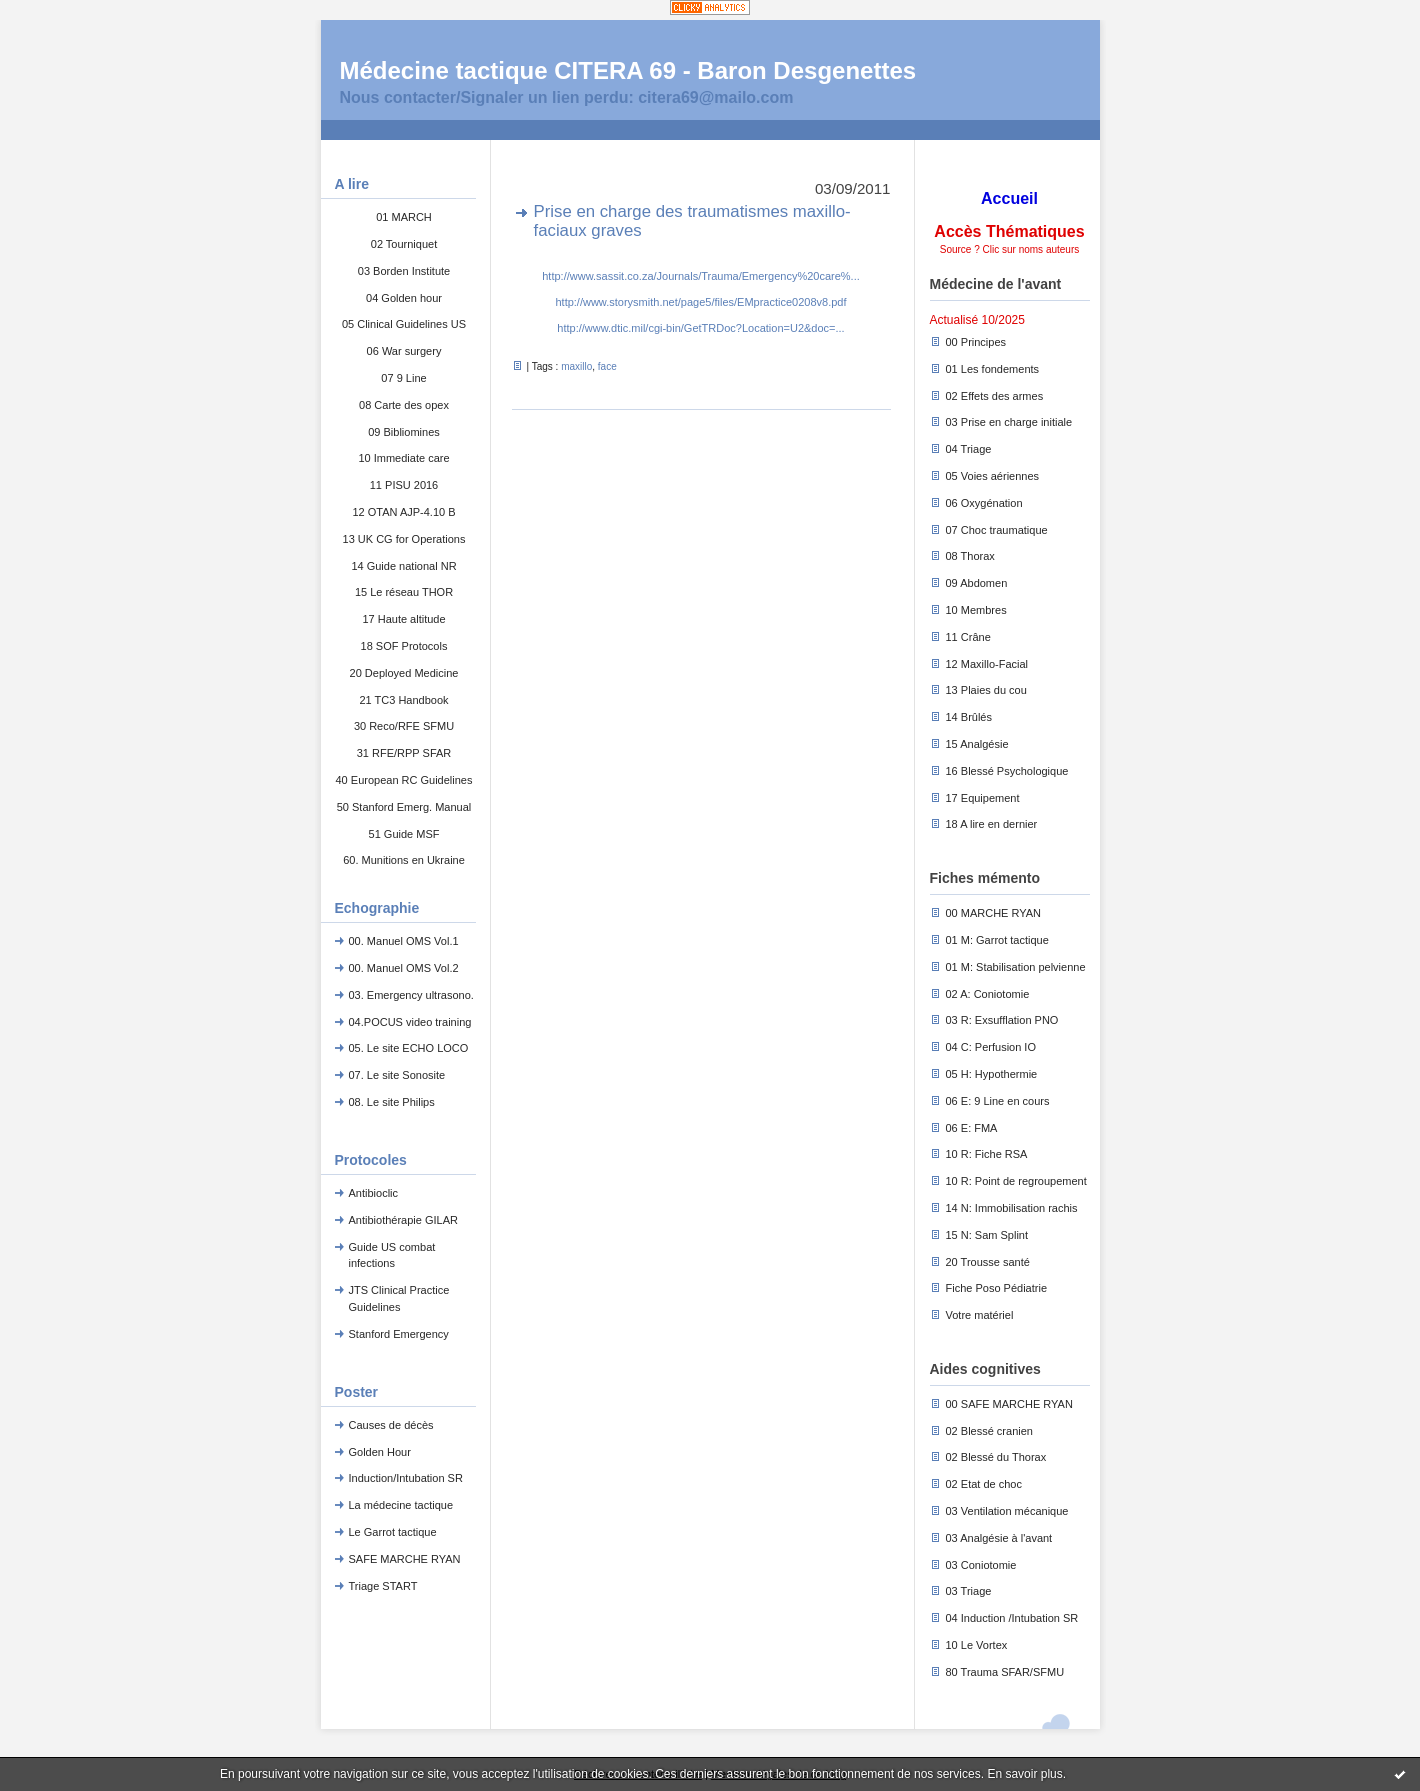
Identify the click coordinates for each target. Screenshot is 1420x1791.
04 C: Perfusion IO (991, 1047)
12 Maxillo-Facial (987, 664)
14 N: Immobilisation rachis (1012, 1208)
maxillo (576, 366)
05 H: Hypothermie (992, 1074)
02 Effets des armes (995, 396)
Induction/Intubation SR (406, 1478)
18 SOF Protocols (404, 646)
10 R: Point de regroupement (1016, 1181)
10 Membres (976, 610)
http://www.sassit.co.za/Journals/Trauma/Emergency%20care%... (701, 276)
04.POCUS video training (410, 1022)
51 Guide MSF (404, 834)
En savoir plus (1024, 1774)
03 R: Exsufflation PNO (1002, 1020)
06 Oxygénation (984, 503)
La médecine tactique (401, 1505)
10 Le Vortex (977, 1645)
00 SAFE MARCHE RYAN (1009, 1404)
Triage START (383, 1586)
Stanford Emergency (399, 1334)
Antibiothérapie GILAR (403, 1220)
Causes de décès (391, 1425)
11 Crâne (968, 637)
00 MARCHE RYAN (994, 913)
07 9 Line (403, 378)
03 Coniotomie (981, 1565)
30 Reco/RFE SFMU (404, 726)
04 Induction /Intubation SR (1012, 1618)
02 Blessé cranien (989, 1431)
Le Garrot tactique (393, 1532)
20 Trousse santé (988, 1262)
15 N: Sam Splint (987, 1235)
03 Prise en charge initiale (1009, 422)
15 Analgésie (977, 744)
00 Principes (976, 342)
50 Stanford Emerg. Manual (404, 807)
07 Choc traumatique (997, 530)
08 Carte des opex (404, 405)
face (607, 366)
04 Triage (969, 449)
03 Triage (969, 1591)
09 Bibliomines (404, 432)
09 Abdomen (977, 583)
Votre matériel (980, 1315)
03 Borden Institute (404, 271)
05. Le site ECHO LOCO (409, 1048)
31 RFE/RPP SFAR (404, 753)
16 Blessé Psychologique (1007, 771)
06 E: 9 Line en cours (998, 1101)
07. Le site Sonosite (397, 1075)
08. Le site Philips (392, 1102)
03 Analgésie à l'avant (999, 1538)
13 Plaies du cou (986, 690)
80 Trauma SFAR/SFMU (1005, 1672)
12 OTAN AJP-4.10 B (403, 512)
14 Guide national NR (403, 566)
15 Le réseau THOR (404, 592)
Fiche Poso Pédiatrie (997, 1288)
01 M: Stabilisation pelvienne (1016, 967)
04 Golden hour (404, 298)
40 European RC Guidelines (404, 780)
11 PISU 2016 (404, 485)
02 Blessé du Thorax (996, 1457)
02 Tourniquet (404, 244)
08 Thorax (970, 556)
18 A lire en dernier (992, 824)
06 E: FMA (972, 1128)
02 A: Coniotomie (988, 994)
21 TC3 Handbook (403, 700)
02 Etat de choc (984, 1484)
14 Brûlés (969, 717)
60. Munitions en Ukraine (404, 860)
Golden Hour (380, 1452)
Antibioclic (374, 1193)
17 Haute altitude (403, 619)
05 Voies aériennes (993, 476)
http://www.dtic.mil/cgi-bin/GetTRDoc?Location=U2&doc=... (700, 328)
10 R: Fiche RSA (987, 1154)
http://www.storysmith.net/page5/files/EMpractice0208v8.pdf (700, 302)
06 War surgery (404, 351)
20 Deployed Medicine (404, 673)
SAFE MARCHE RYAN (405, 1559)
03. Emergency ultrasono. (411, 995)
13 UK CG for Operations (404, 539)
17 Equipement (983, 798)
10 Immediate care (403, 458)
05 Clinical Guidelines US (404, 324)
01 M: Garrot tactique (997, 940)
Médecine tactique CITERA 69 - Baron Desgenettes (628, 70)
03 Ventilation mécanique (1007, 1511)
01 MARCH (404, 217)
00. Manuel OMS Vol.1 (404, 941)
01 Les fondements (993, 369)
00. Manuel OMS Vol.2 (404, 968)
